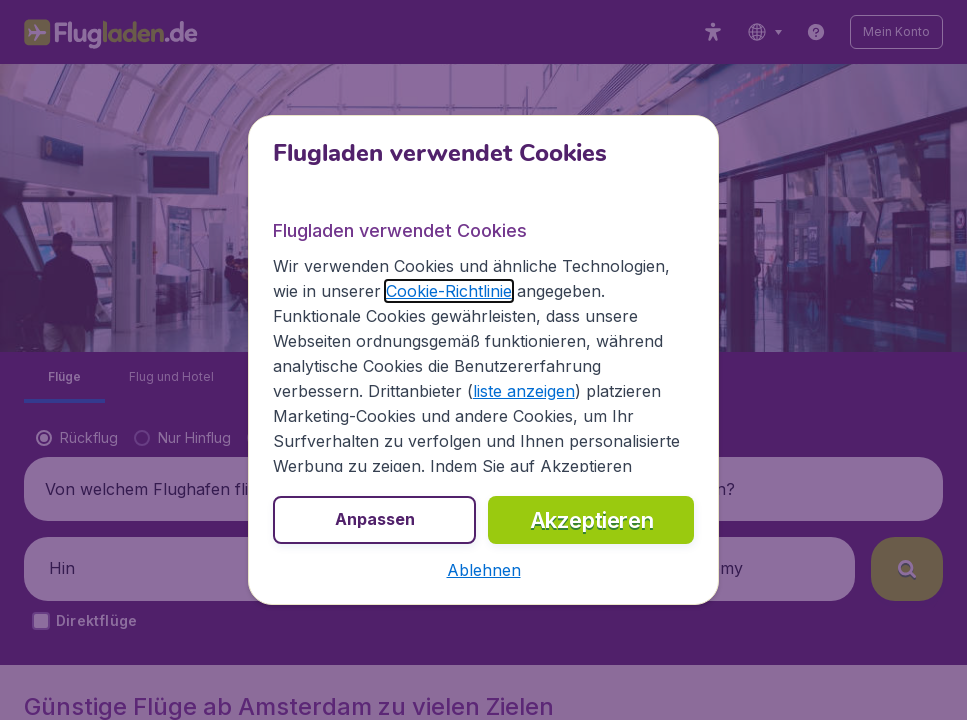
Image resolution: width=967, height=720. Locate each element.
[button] (484, 570)
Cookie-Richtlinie (449, 291)
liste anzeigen (524, 391)
